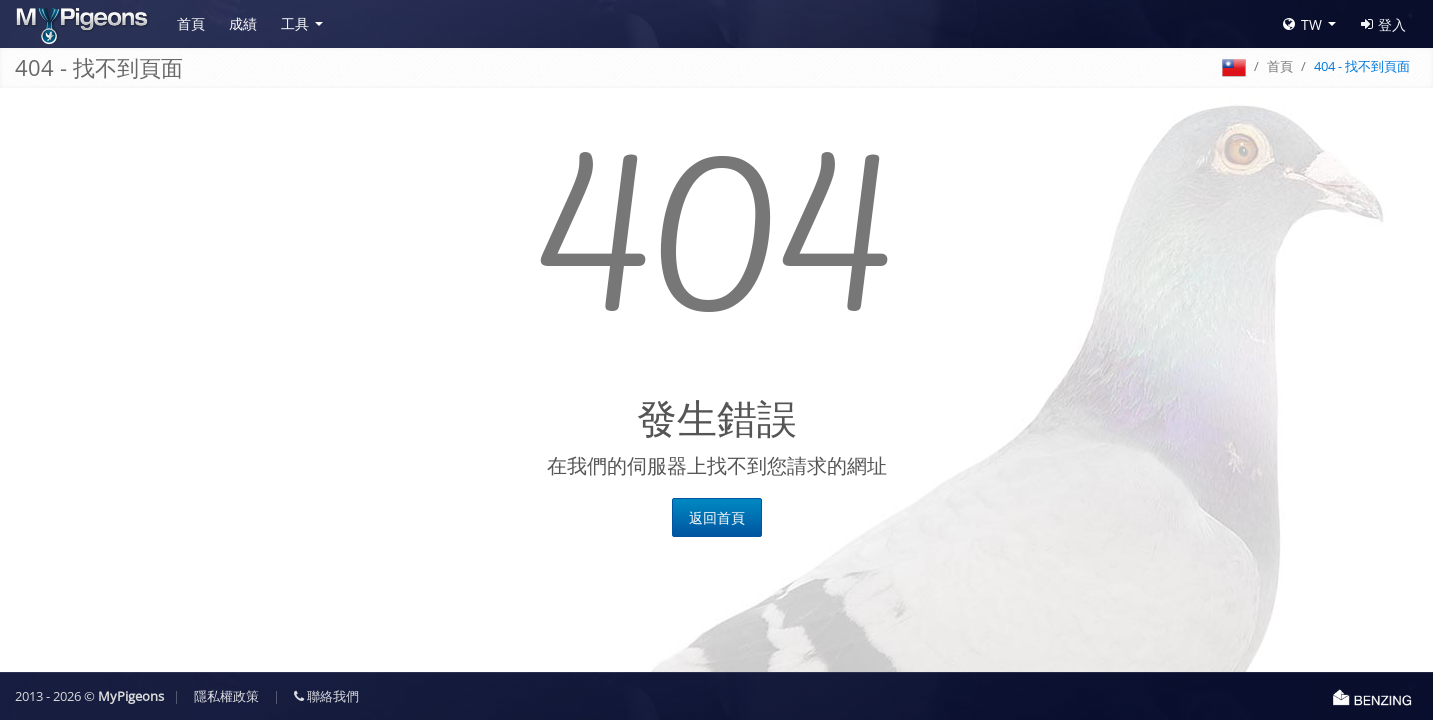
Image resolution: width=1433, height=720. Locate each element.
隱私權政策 (226, 696)
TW (1302, 24)
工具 (295, 23)
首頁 (191, 23)
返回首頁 (717, 517)
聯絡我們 (326, 696)
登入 (1383, 24)
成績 (243, 23)
